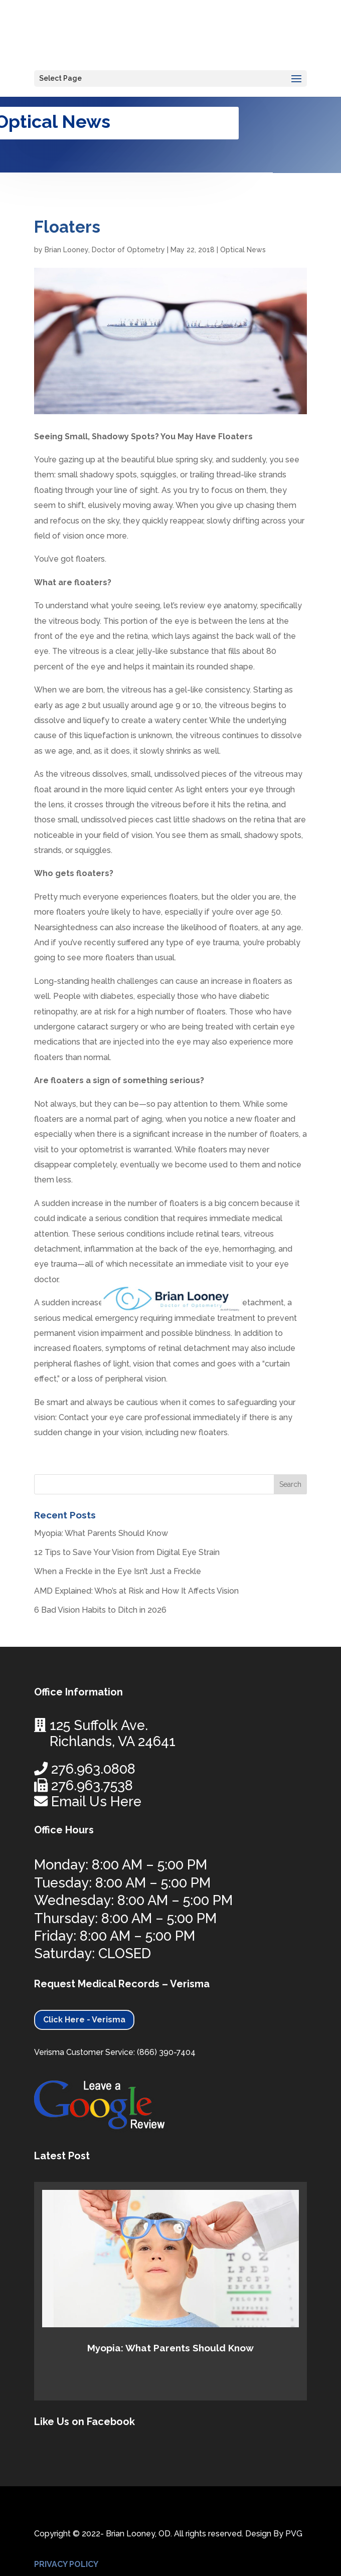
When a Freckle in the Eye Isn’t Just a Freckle (117, 1571)
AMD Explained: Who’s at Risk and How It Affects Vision (136, 1591)
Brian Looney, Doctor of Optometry (105, 250)
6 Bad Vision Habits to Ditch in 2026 (100, 1610)
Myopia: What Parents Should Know (101, 1533)
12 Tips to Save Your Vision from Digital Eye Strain (127, 1552)
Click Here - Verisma (84, 2019)
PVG (293, 2533)
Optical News (243, 250)
